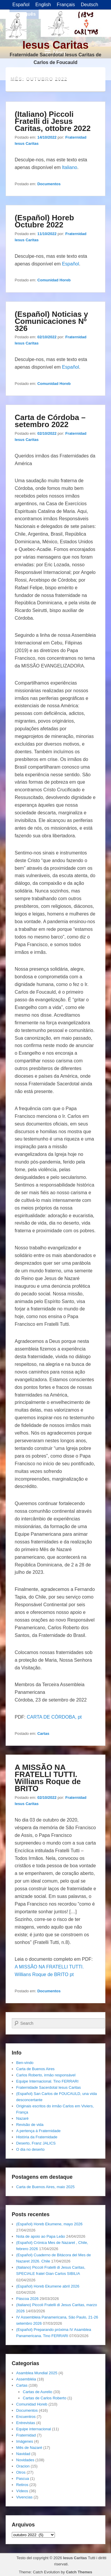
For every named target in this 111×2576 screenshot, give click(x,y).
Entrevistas (25, 2423)
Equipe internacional (33, 2429)
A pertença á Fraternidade (38, 2131)
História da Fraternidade (36, 2137)
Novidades (25, 2460)
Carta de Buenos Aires (35, 2069)
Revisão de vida (30, 2124)
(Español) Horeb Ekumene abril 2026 (47, 2286)
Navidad (23, 2454)
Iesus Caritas (55, 45)
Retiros (22, 2485)
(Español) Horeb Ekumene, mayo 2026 (49, 2224)
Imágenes (24, 2441)
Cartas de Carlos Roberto (44, 2398)
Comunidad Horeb (54, 280)
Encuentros (26, 2416)
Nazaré (22, 2118)
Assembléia (26, 2379)
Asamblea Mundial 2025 (36, 2373)
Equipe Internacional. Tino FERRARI (47, 2081)
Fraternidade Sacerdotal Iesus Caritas (48, 2087)
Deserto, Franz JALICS (36, 2143)
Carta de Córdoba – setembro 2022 (50, 421)
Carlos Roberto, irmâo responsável (46, 2075)
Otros (21, 2472)
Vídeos (22, 2491)
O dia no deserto (30, 2149)
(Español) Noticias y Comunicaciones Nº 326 (51, 321)
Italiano (69, 167)
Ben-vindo (25, 2062)
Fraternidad (26, 2435)
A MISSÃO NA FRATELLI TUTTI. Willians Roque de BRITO (48, 1778)
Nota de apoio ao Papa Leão (40, 2236)
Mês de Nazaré (29, 2447)
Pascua (22, 2478)
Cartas (43, 1733)
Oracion (23, 2466)
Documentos (49, 184)
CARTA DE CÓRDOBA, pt (54, 1716)
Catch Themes (79, 2572)
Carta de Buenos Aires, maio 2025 (45, 2187)
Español (70, 263)
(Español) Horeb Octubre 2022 (44, 221)
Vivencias (24, 2497)
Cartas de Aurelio (37, 2392)
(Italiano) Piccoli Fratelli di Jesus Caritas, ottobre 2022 (53, 121)
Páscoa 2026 (27, 2298)
